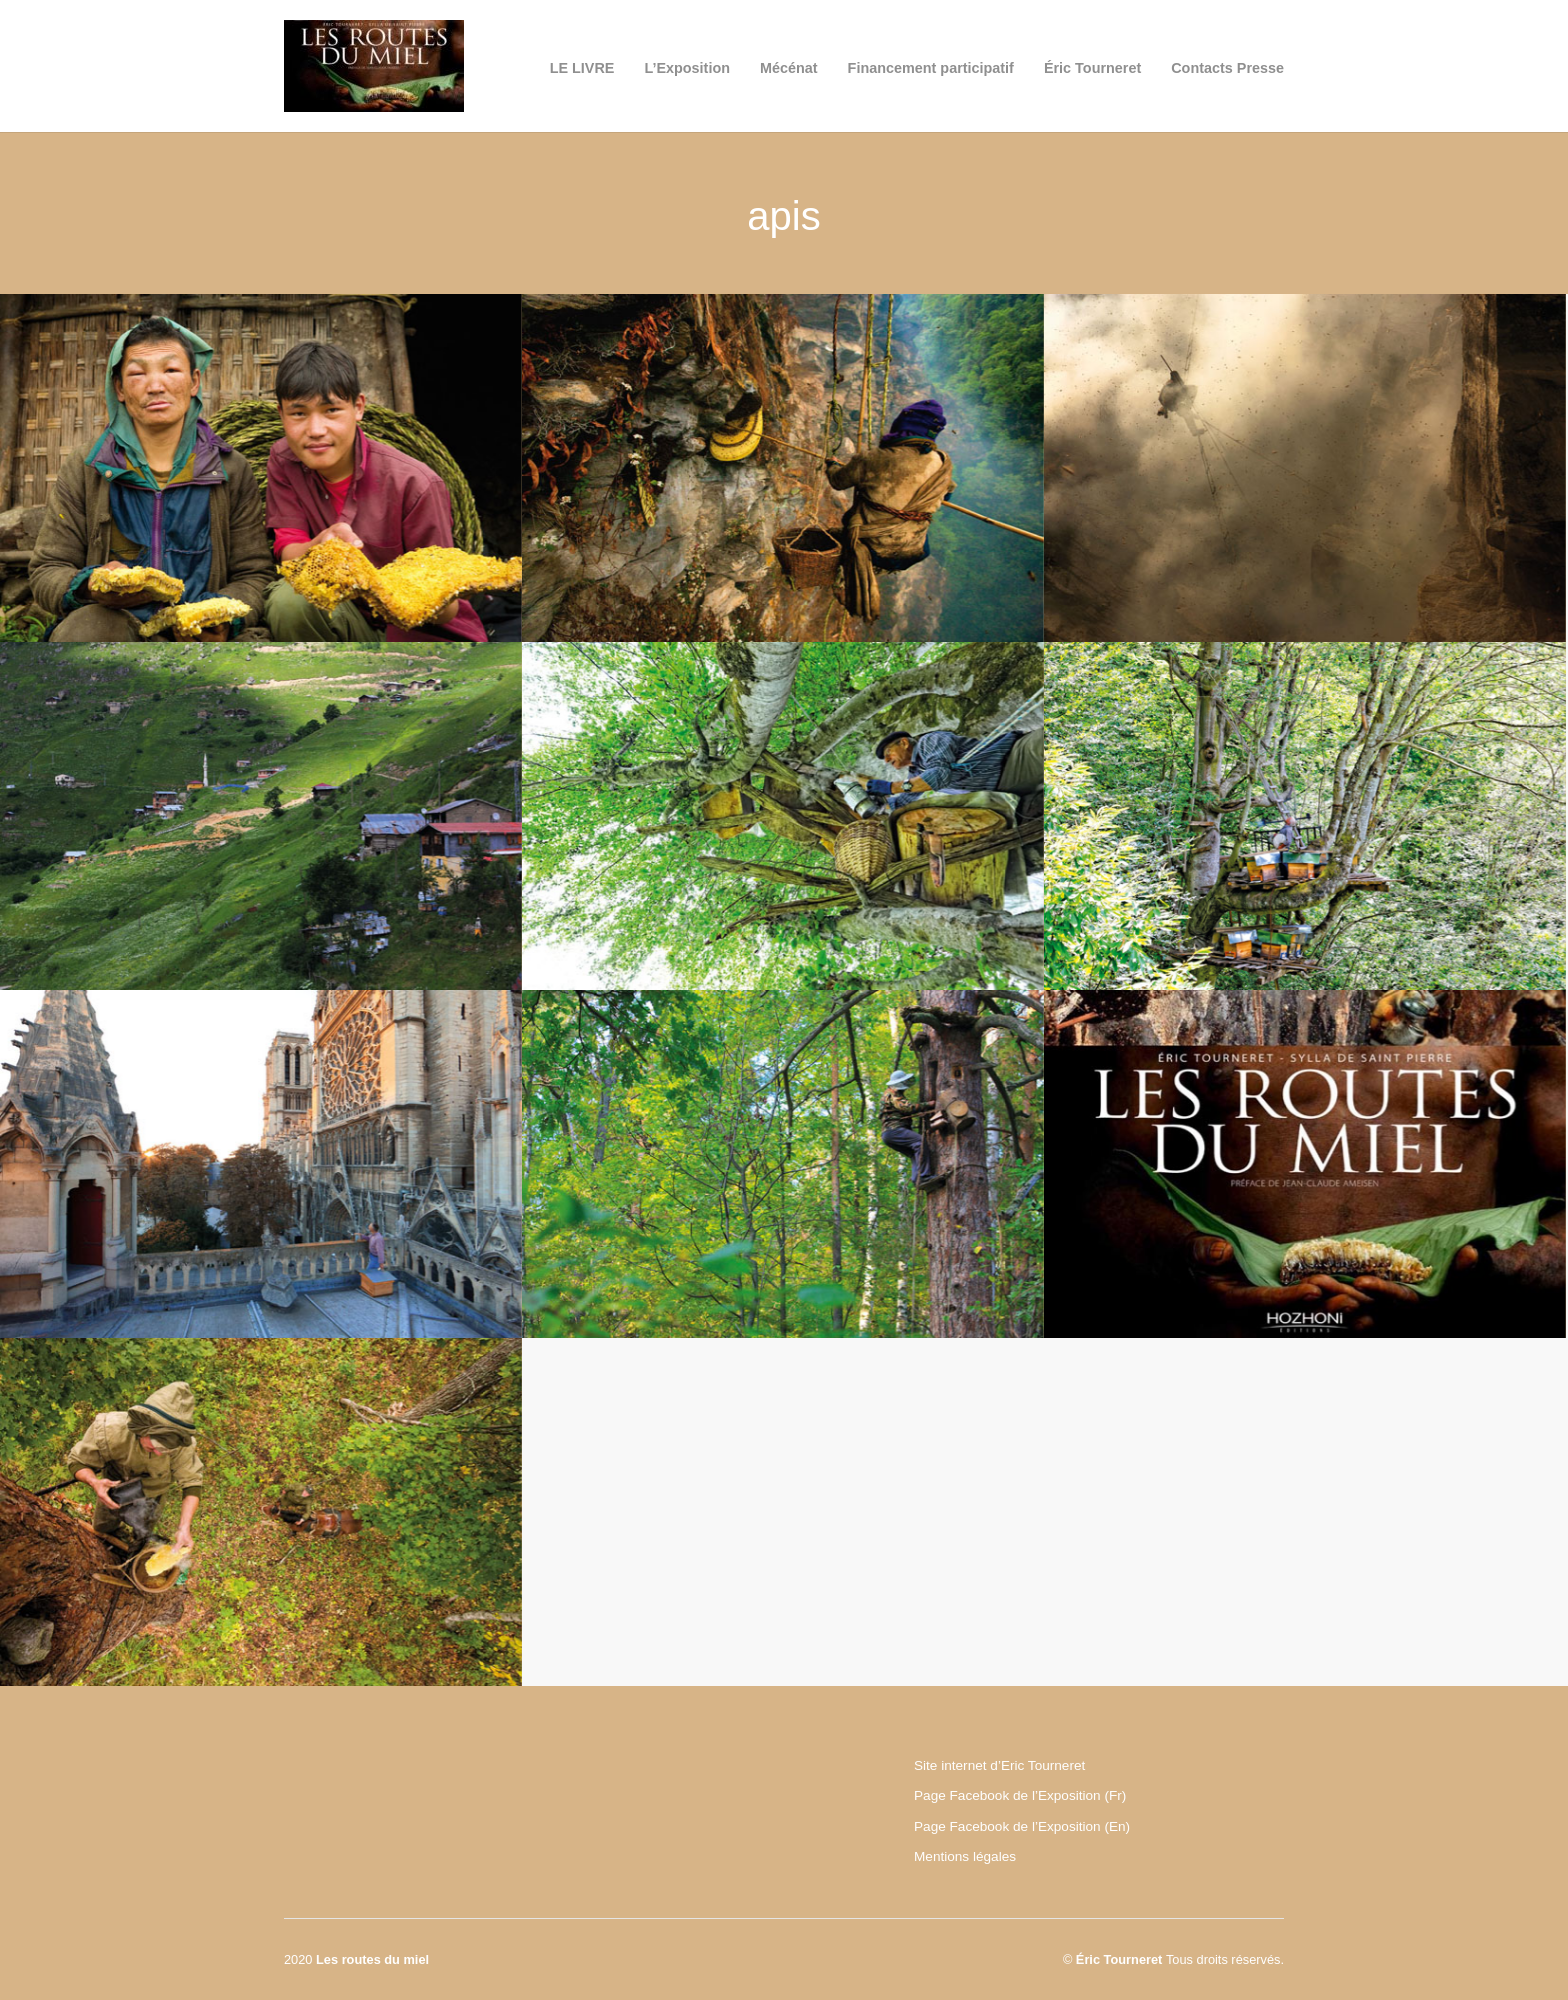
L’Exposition (687, 68)
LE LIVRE (582, 68)
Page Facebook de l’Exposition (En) (1022, 1826)
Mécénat (789, 68)
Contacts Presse (1227, 68)
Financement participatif (931, 68)
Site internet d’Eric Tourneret (999, 1765)
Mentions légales (965, 1856)
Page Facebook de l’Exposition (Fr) (1020, 1795)
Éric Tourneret (1092, 68)
